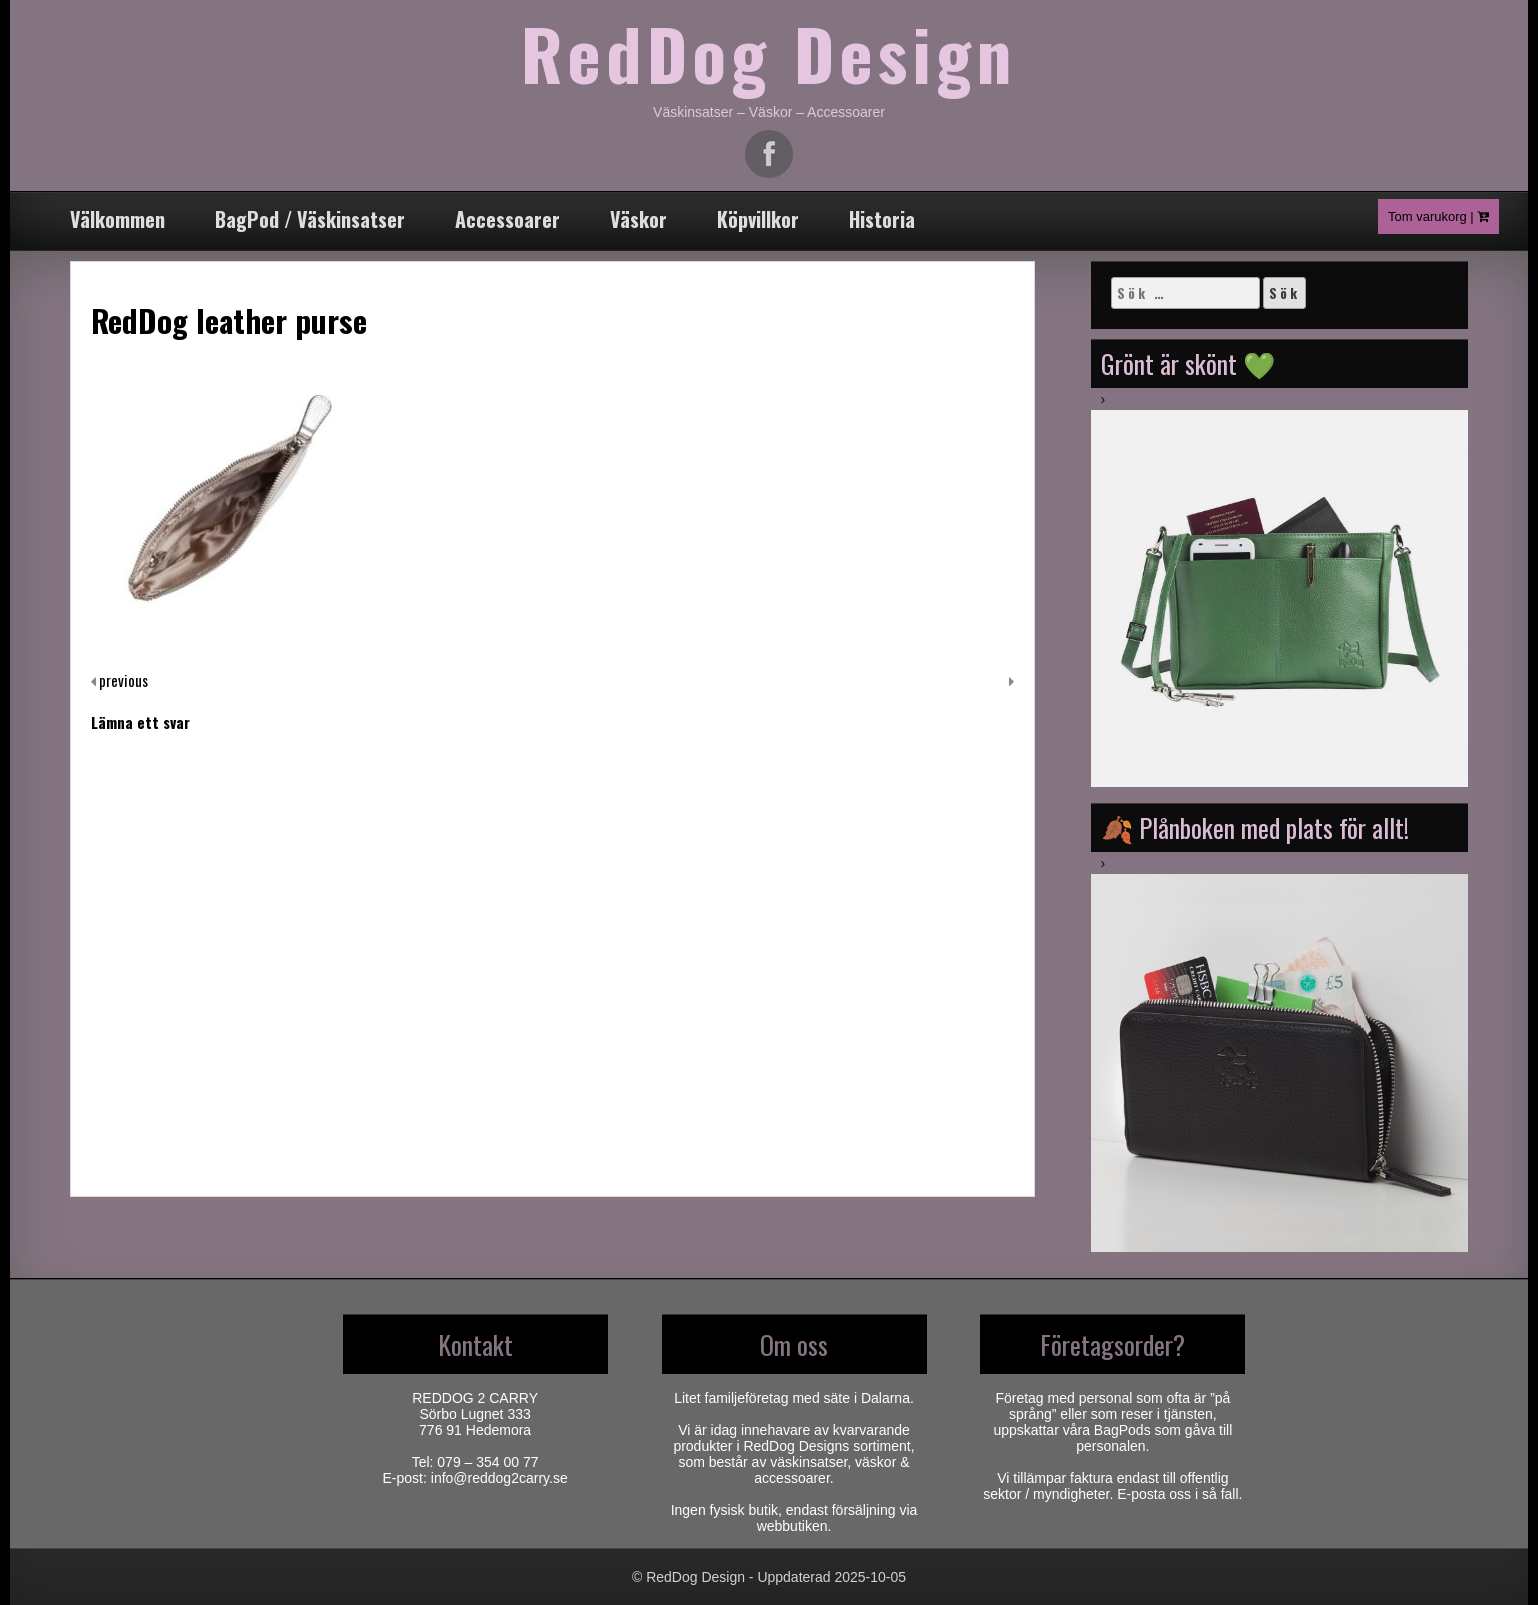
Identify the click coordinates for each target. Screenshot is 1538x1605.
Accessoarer (507, 219)
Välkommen (117, 219)
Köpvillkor (758, 219)
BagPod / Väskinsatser (310, 219)
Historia (882, 219)
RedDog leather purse (229, 320)
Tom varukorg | (1438, 216)
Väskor (638, 219)
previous (122, 680)
